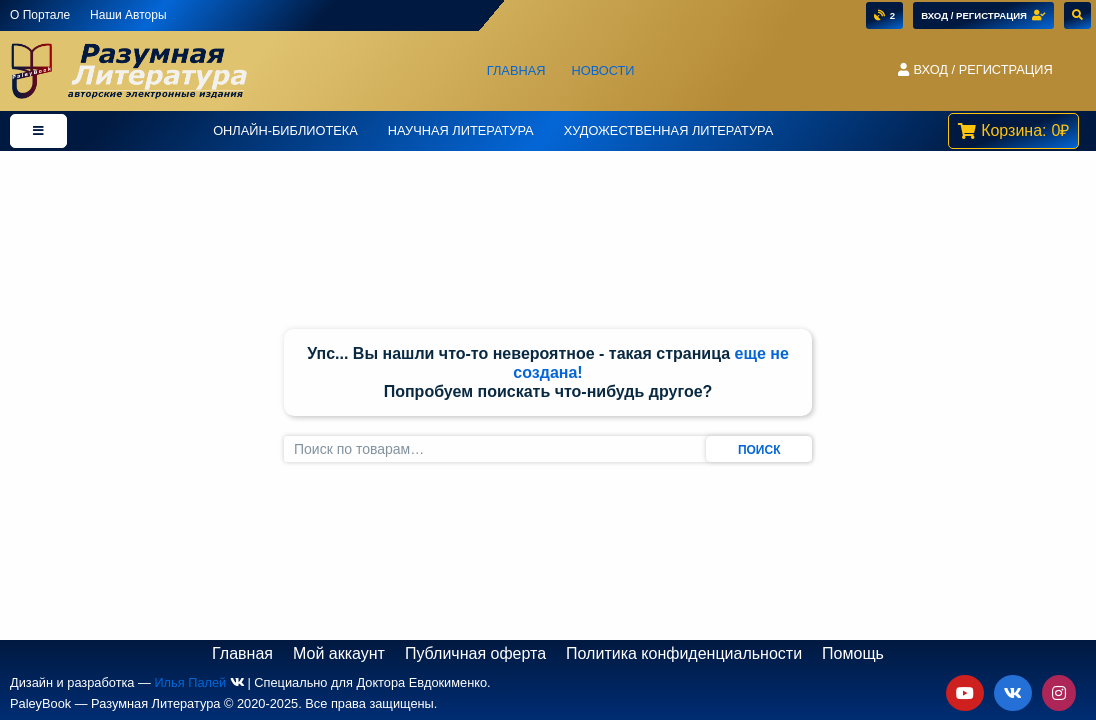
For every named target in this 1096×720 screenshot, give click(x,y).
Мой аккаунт (339, 653)
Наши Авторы (128, 15)
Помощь (853, 653)
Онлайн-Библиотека (285, 130)
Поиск (759, 450)
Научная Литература (461, 130)
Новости (602, 70)
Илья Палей (190, 682)
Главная (516, 70)
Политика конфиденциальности (684, 653)
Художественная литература (669, 130)
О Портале (40, 15)
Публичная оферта (475, 653)
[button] (975, 70)
